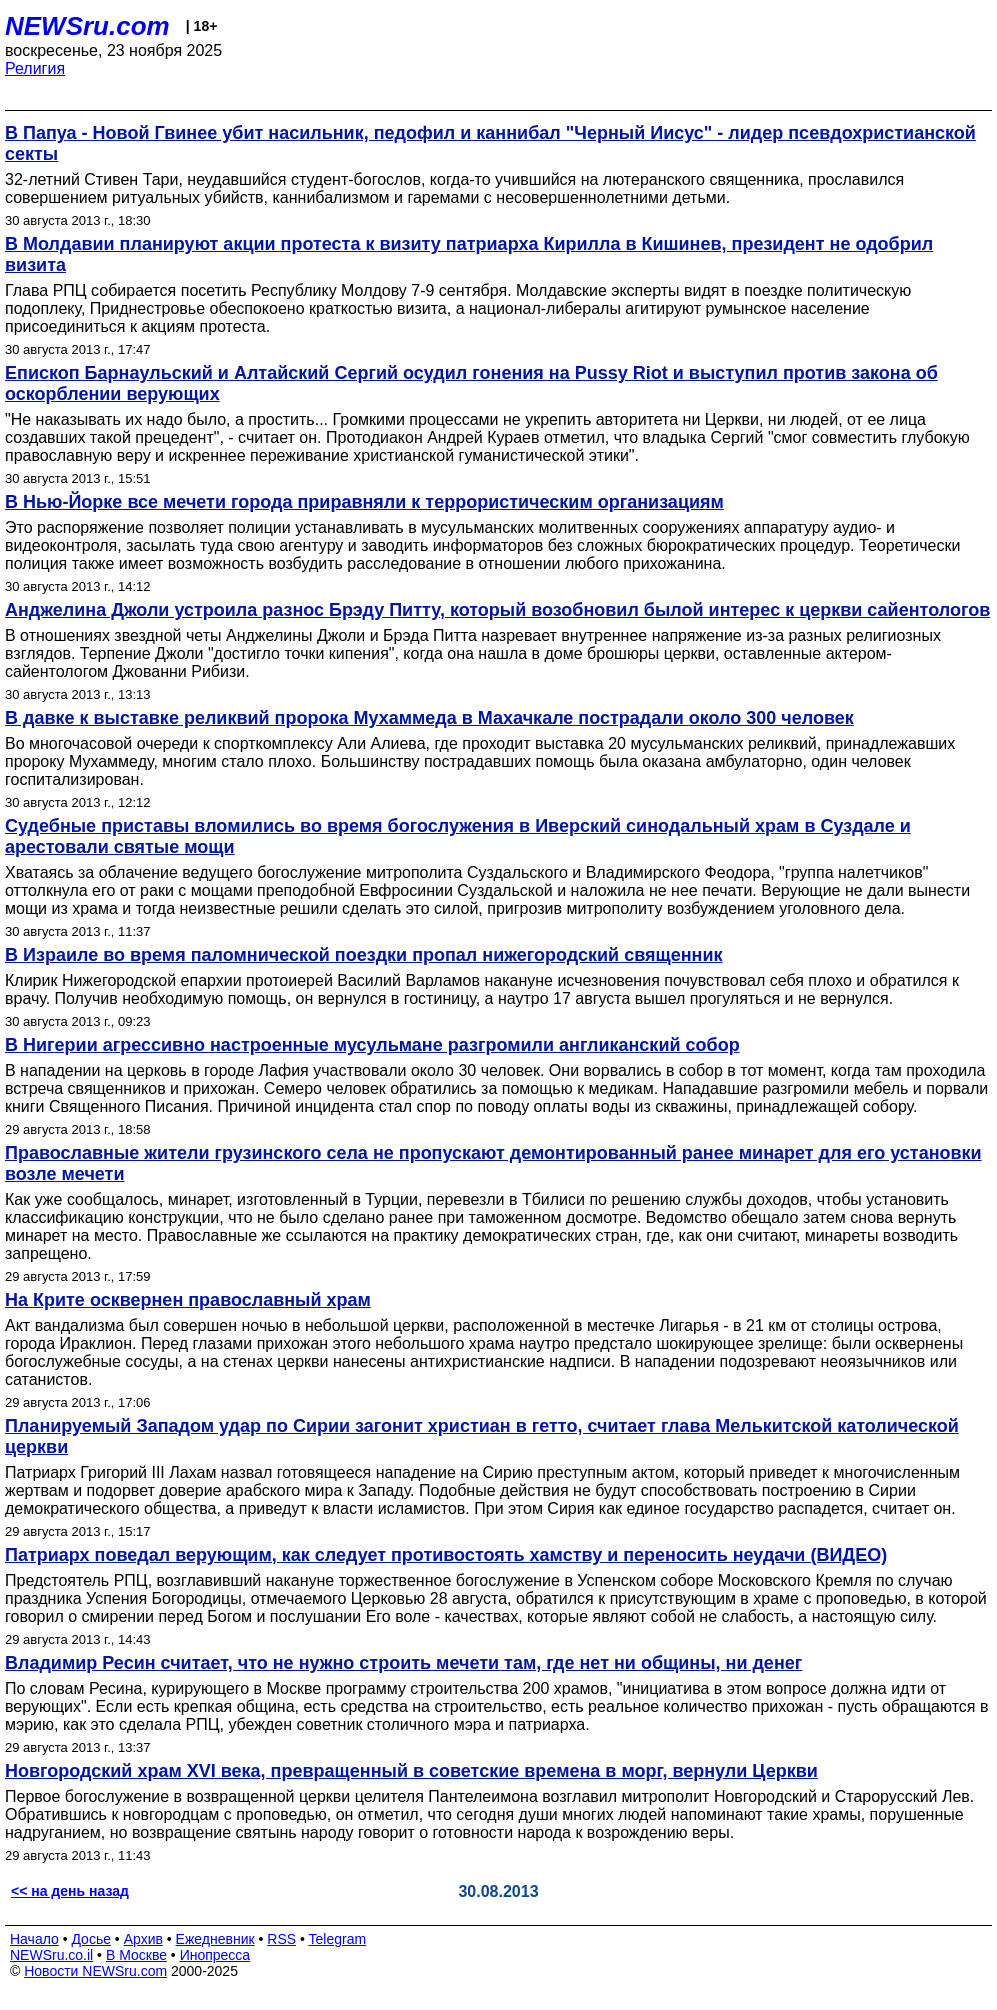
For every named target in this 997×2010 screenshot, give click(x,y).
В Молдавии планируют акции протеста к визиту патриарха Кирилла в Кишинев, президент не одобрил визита (469, 254)
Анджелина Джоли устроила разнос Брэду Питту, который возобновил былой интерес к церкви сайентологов (497, 610)
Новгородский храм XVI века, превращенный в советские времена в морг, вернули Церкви (411, 1771)
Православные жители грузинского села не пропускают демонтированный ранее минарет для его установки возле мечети (493, 1163)
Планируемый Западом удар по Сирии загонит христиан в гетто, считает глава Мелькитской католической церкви (482, 1436)
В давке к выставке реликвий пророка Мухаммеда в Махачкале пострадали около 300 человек (429, 718)
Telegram (338, 1939)
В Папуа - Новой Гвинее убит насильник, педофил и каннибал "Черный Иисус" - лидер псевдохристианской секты (490, 143)
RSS (281, 1939)
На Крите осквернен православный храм (188, 1300)
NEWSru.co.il (51, 1955)
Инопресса (215, 1955)
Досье (91, 1939)
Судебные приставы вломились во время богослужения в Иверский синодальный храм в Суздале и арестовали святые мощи (458, 836)
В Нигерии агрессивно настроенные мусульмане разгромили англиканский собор (372, 1045)
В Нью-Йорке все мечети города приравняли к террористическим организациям (364, 502)
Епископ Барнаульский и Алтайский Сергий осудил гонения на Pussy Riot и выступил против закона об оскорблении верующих (471, 383)
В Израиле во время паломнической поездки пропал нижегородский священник (364, 955)
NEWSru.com (87, 26)
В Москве (136, 1955)
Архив (143, 1939)
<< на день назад (70, 1891)
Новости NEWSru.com (95, 1971)
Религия (35, 68)
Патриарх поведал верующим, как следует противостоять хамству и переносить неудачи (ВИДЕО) (446, 1555)
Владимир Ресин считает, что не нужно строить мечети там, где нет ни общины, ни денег (403, 1663)
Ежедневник (215, 1939)
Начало (34, 1939)
